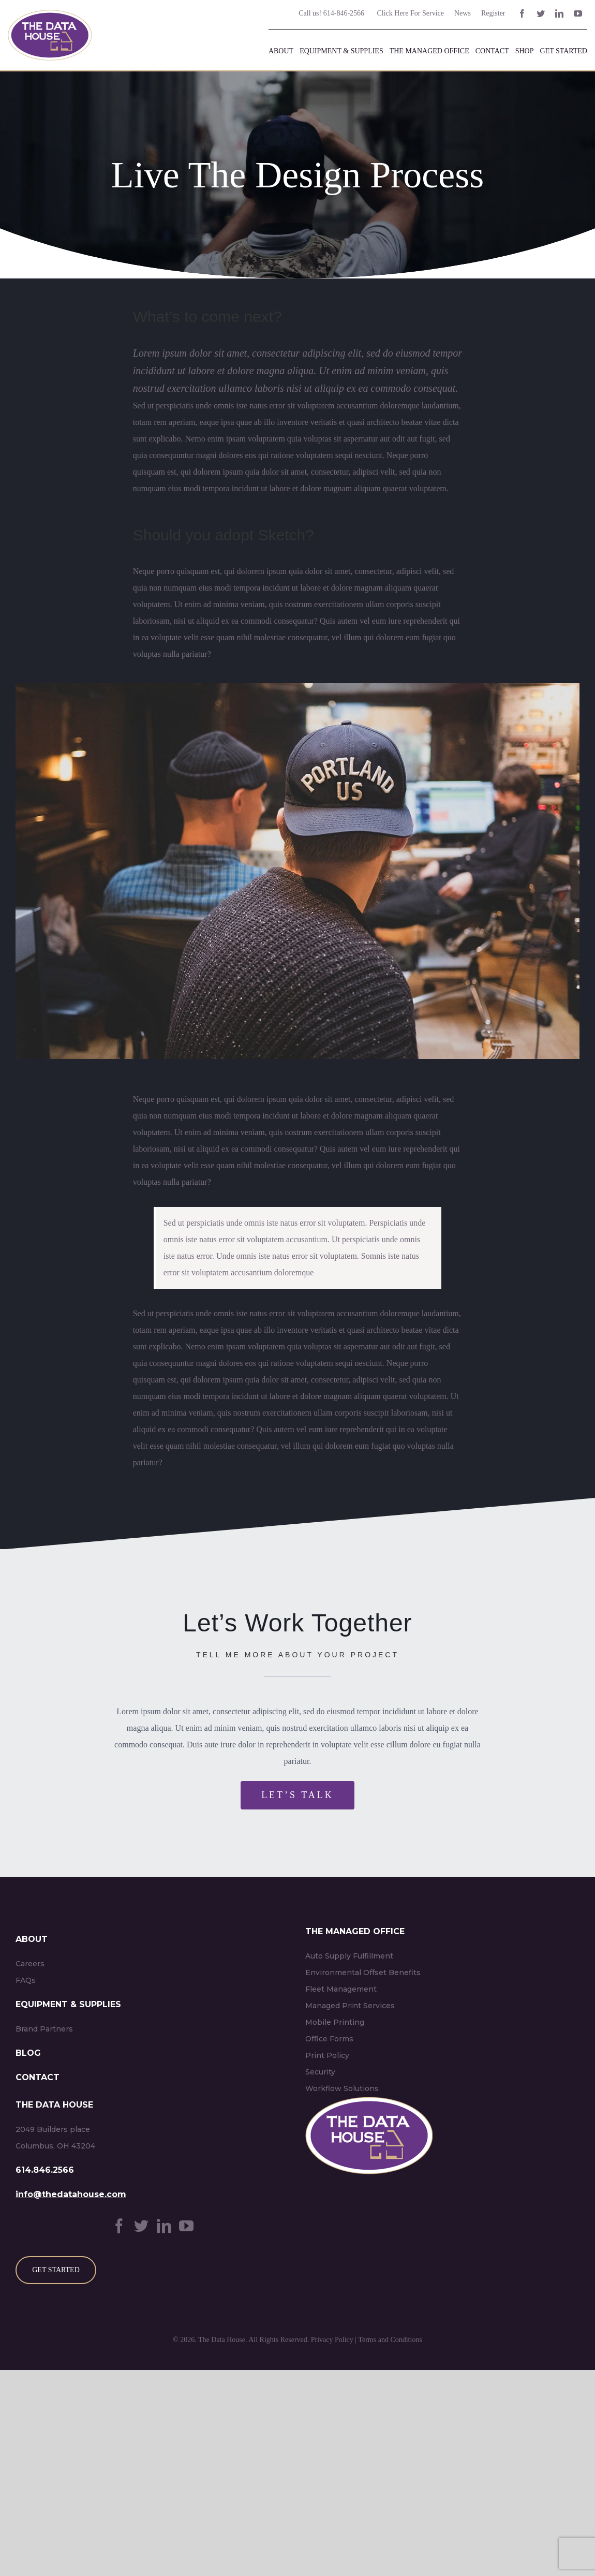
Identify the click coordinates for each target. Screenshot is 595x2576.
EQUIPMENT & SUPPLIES (68, 2004)
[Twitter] (141, 2225)
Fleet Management (341, 1989)
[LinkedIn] (164, 2225)
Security (320, 2072)
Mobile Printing (334, 2022)
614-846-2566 (342, 13)
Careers (30, 1963)
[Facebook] (119, 2225)
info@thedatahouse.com (71, 2194)
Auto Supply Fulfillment (349, 1956)
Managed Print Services (350, 2005)
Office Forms (329, 2038)
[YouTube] (186, 2225)
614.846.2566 (45, 2170)
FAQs (26, 1980)
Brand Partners (44, 2029)
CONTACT (38, 2077)
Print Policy (327, 2055)
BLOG (28, 2053)
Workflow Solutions (342, 2088)
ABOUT (32, 1939)
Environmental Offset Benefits (363, 1972)
